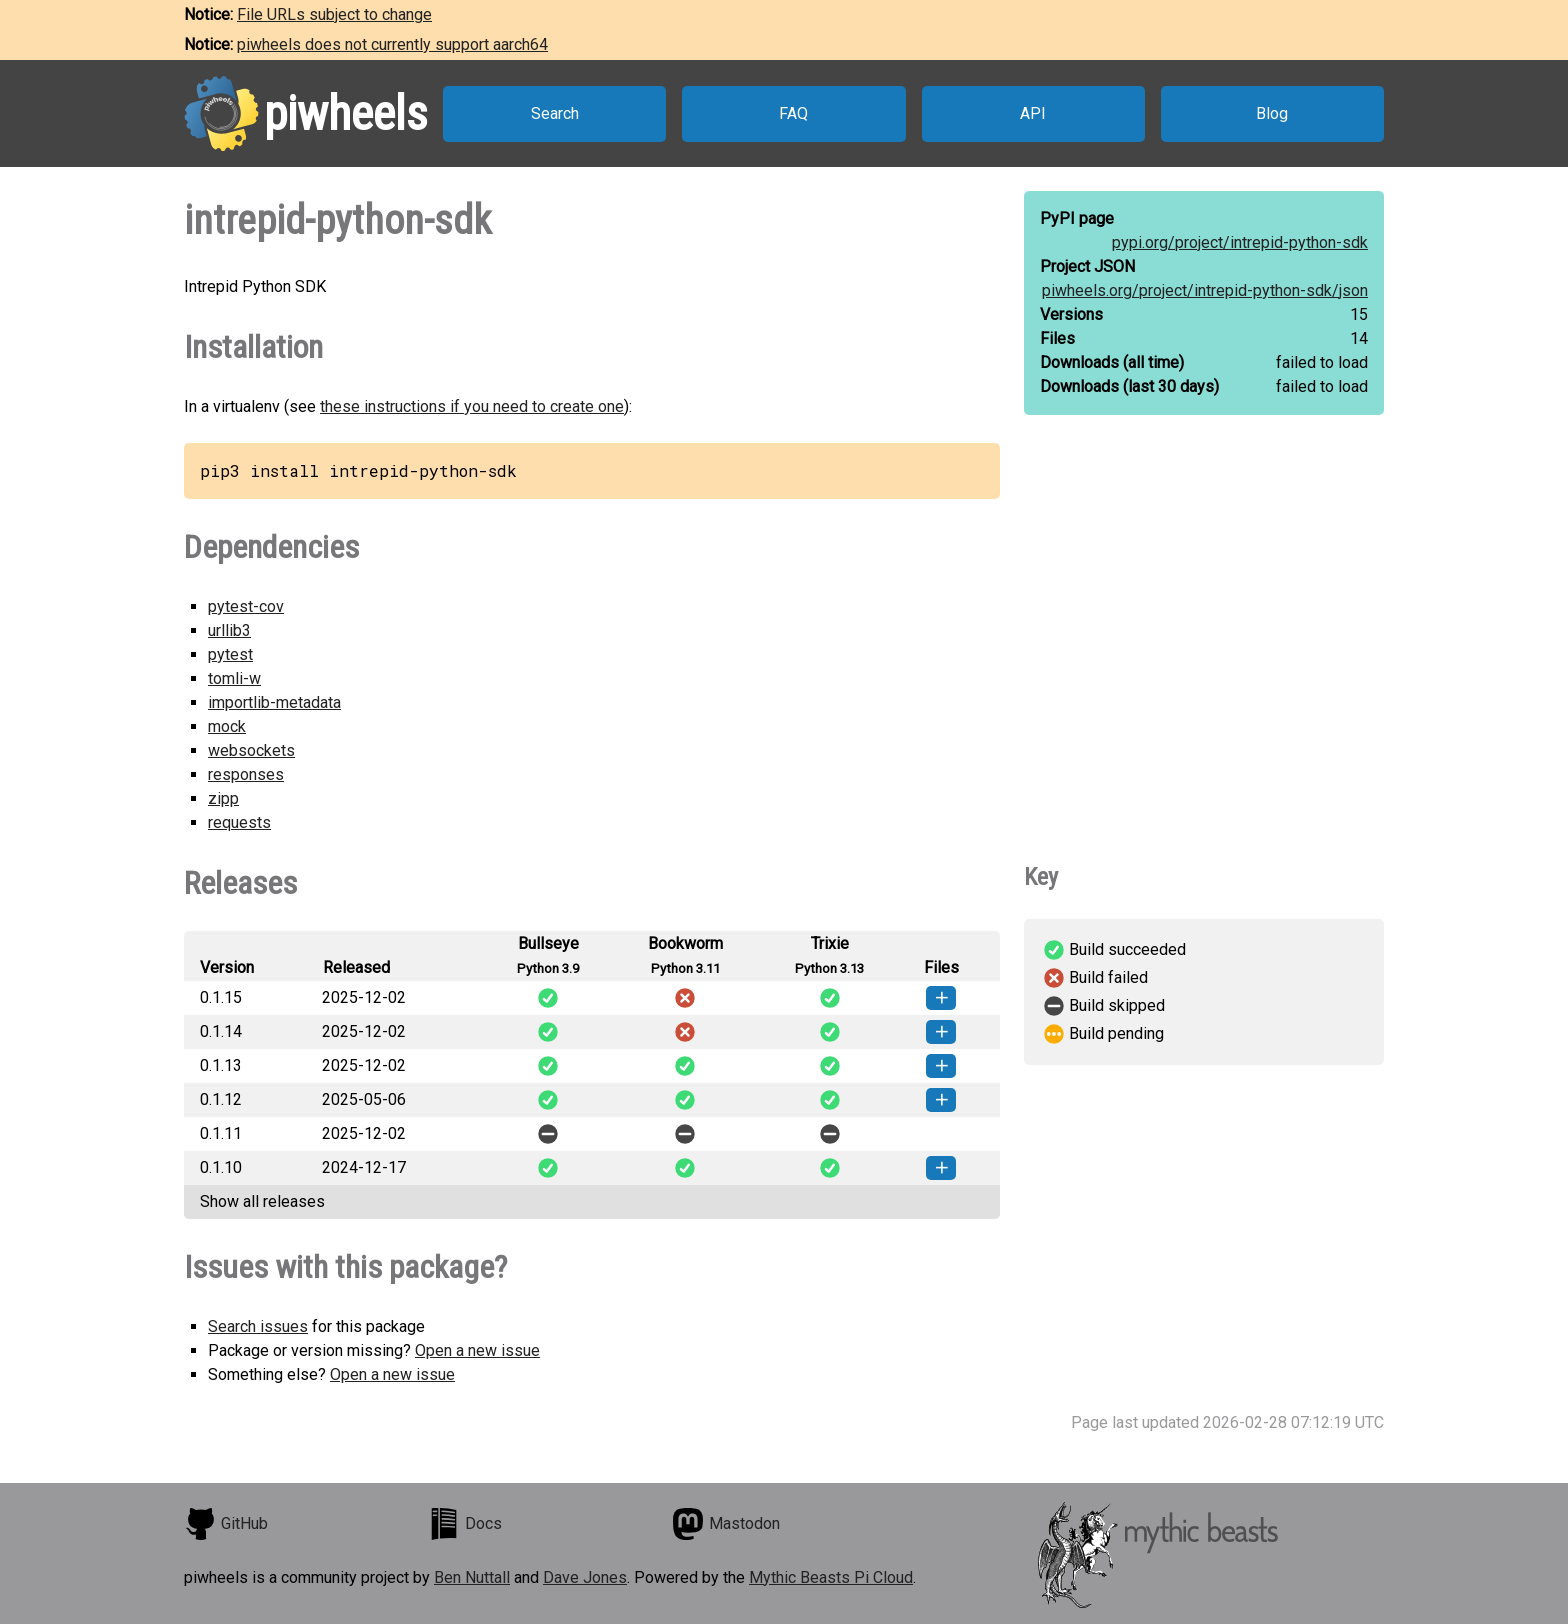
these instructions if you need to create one (472, 406)
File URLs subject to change (334, 14)
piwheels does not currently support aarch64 (392, 44)
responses (246, 774)
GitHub (226, 1524)
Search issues (258, 1326)
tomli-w (234, 678)
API (1033, 113)
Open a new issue (477, 1350)
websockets (251, 750)
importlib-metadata (274, 702)
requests (239, 822)
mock (227, 726)
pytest (230, 654)
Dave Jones (585, 1577)
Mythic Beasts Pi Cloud (831, 1577)
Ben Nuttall (472, 1577)
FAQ (793, 113)
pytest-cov (246, 606)
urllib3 (229, 630)
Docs (465, 1524)
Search (555, 113)
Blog (1272, 113)
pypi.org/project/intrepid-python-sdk (1240, 242)
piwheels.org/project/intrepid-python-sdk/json (1205, 290)
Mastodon (726, 1524)
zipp (223, 798)
